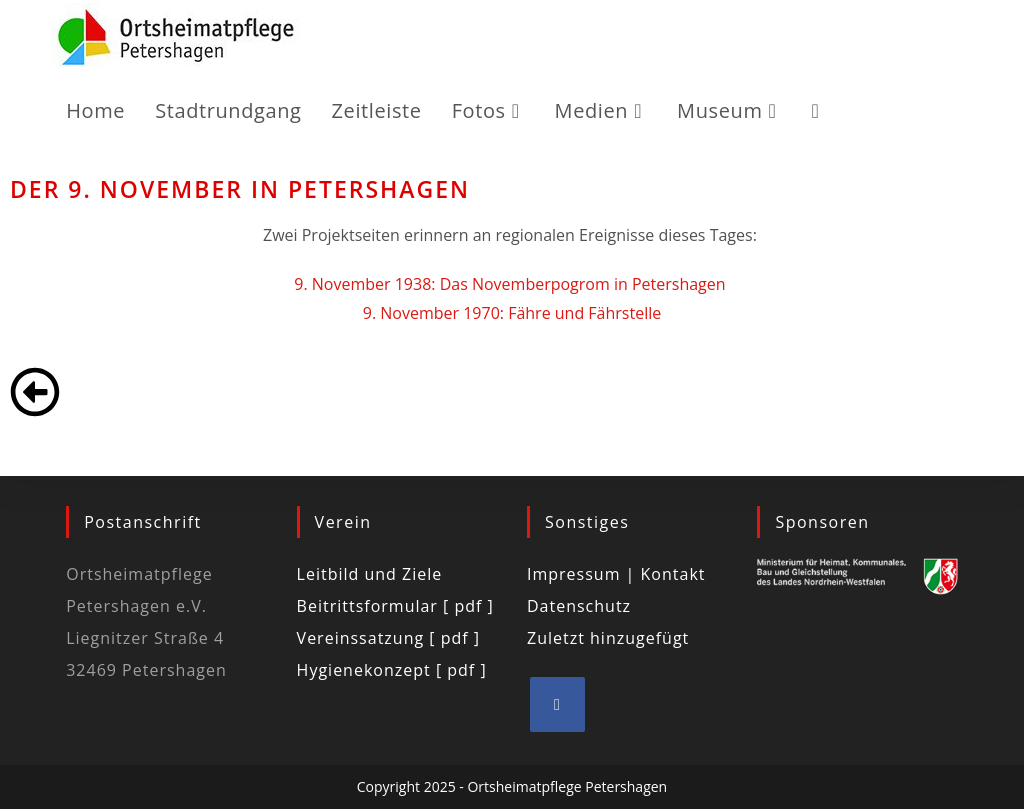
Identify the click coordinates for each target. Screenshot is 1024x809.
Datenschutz (579, 606)
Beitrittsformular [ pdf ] (395, 606)
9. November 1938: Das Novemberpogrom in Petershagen (512, 284)
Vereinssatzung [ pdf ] (388, 638)
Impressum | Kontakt (616, 574)
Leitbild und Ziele (370, 574)
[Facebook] (557, 704)
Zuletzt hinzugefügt (608, 638)
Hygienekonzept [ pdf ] (392, 670)
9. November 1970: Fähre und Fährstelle (512, 313)
